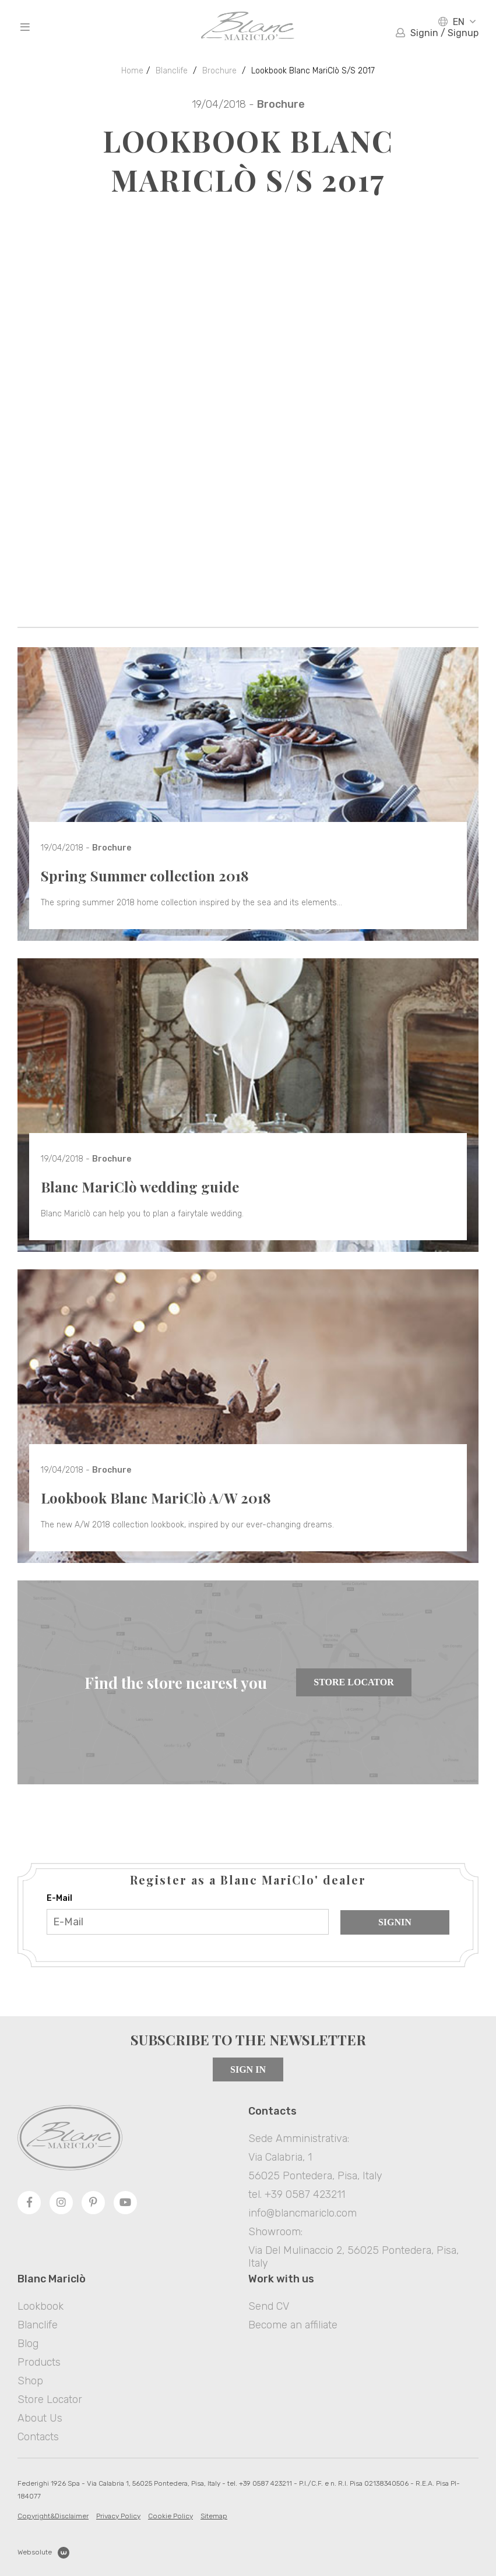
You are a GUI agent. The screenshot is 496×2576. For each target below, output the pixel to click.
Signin (394, 1922)
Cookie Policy (170, 2516)
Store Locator (353, 1682)
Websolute (43, 2553)
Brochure (219, 71)
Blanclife (172, 71)
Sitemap (213, 2516)
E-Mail (59, 1898)
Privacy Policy (118, 2516)
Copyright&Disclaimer (53, 2516)
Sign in (248, 2069)
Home (132, 71)
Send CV (268, 2306)
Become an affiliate (292, 2325)
